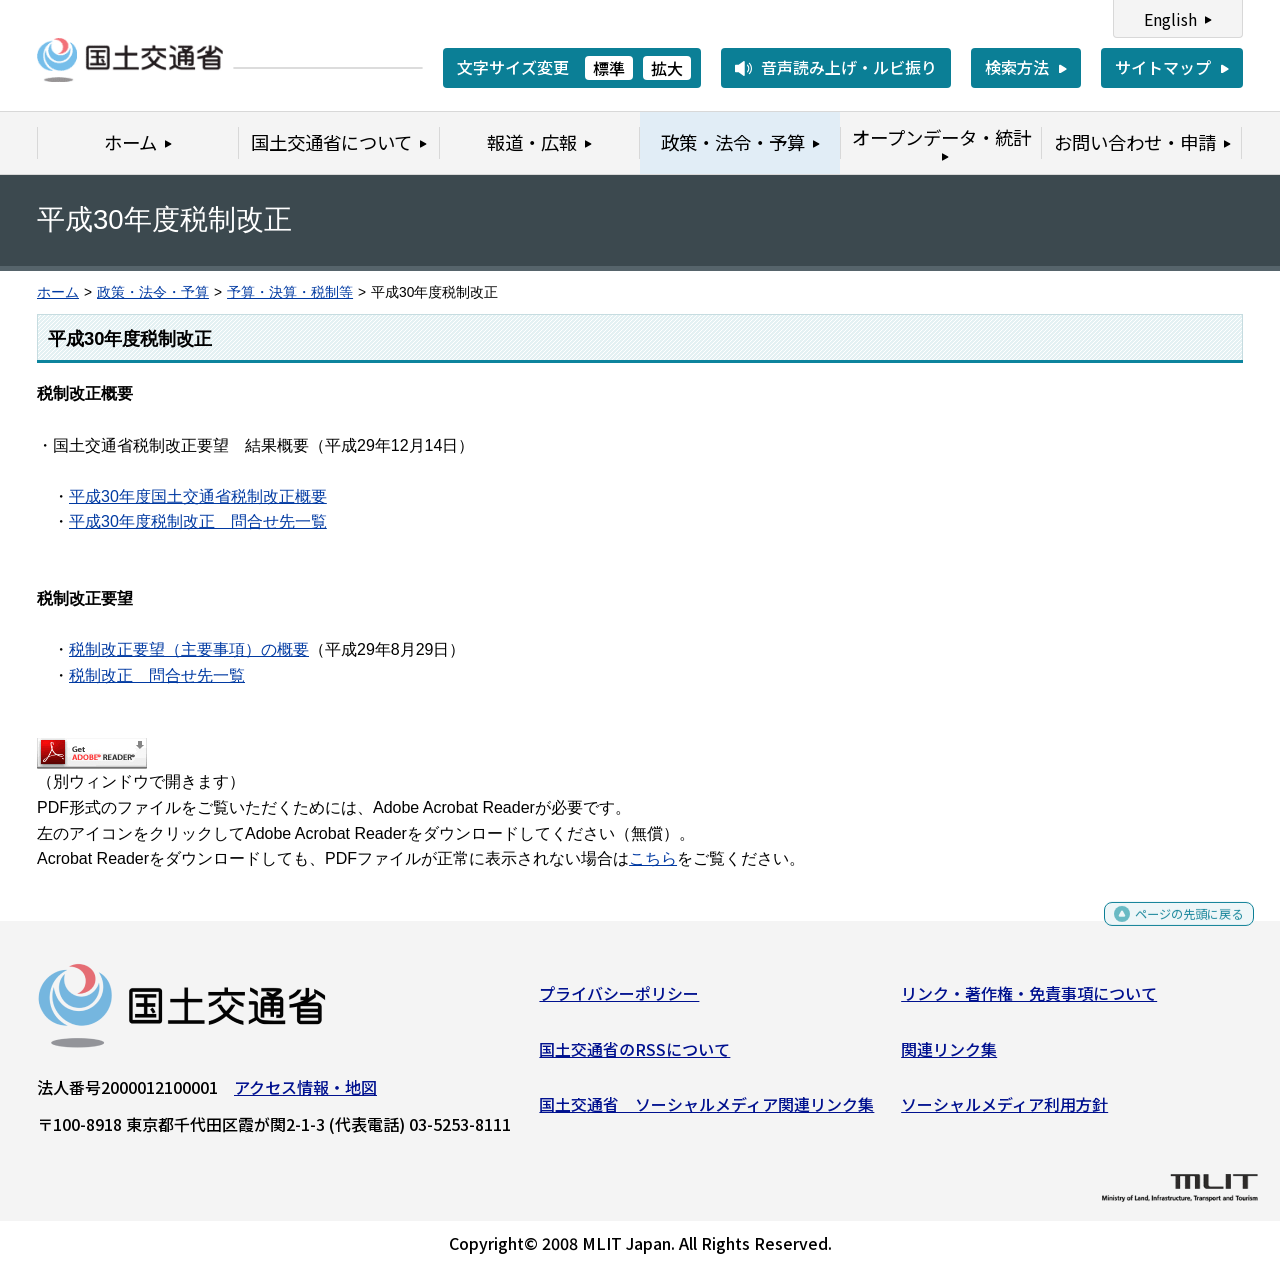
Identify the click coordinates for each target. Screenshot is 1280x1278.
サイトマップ (1163, 67)
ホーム (58, 292)
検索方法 (1017, 67)
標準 (609, 68)
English (1170, 19)
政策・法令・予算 (153, 292)
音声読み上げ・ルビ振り (849, 67)
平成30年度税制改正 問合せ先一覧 (198, 521)
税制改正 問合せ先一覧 (157, 675)
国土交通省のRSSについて (634, 1056)
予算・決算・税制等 (290, 292)
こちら (653, 858)
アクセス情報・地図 (305, 1095)
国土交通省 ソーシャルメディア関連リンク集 (706, 1112)
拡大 (667, 68)
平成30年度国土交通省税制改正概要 (198, 496)
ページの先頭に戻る (1172, 928)
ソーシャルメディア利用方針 (1004, 1112)
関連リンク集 (949, 1056)
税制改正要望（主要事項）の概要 (189, 649)
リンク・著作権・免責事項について (1029, 1001)
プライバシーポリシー (619, 1001)
